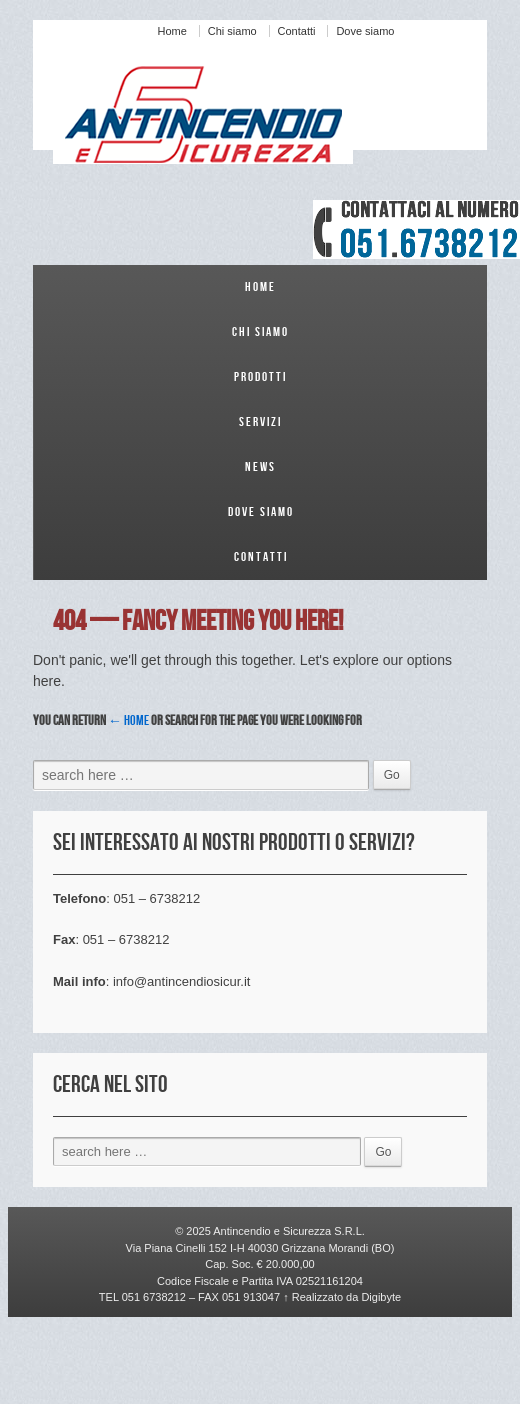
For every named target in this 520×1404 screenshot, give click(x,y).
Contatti (297, 31)
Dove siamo (365, 31)
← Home (128, 720)
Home (172, 31)
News (260, 467)
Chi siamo (232, 31)
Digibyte (379, 1297)
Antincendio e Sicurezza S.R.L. (288, 1231)
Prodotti (260, 377)
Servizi (260, 422)
